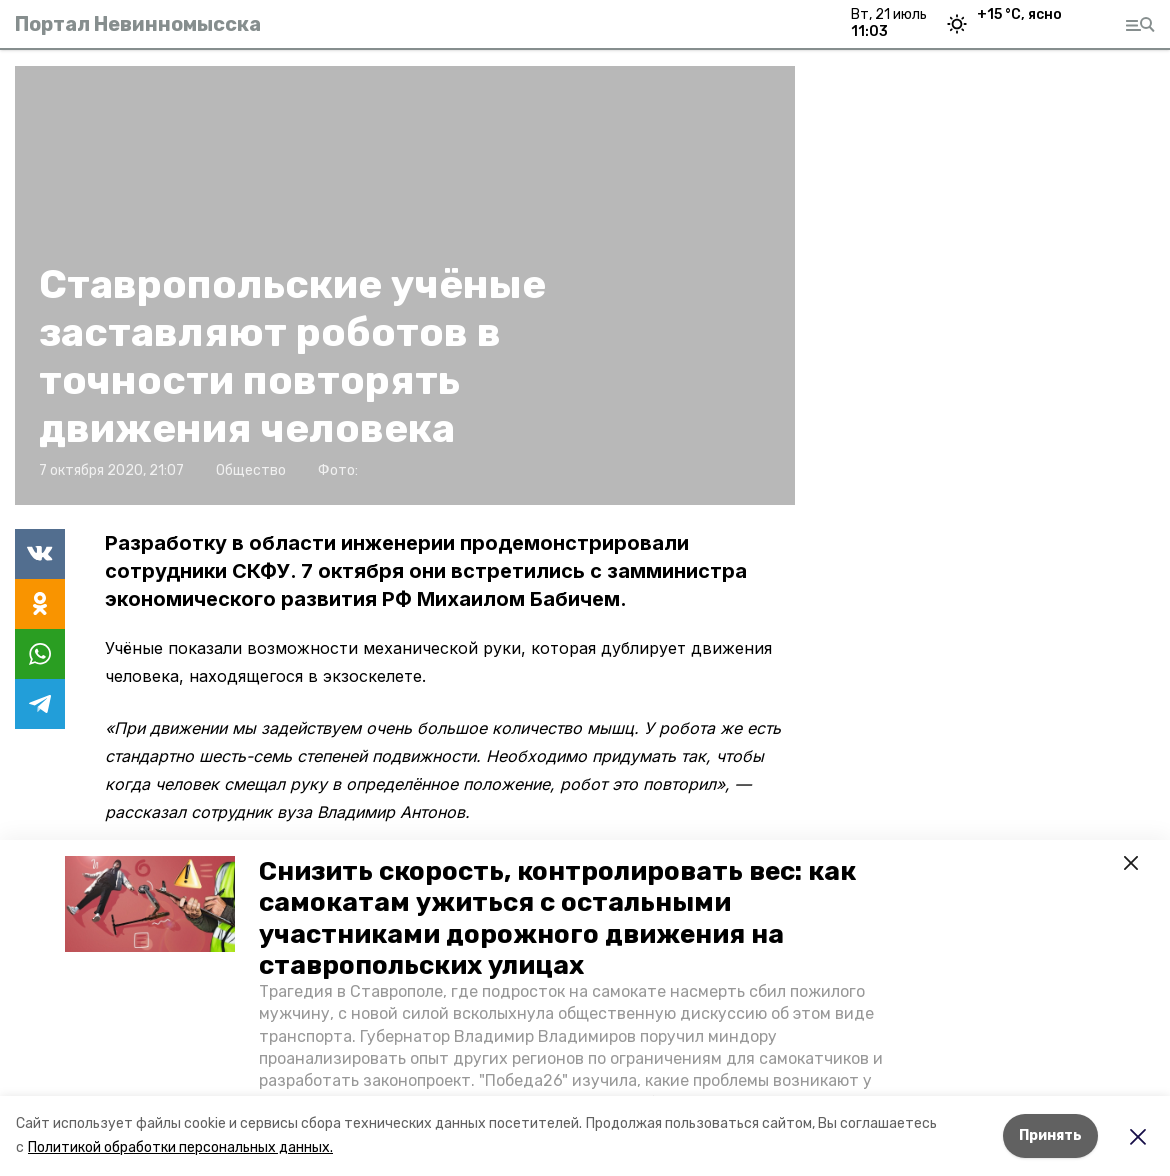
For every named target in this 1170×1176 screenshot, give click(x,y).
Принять (1050, 1135)
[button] (150, 904)
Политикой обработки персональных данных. (180, 1147)
